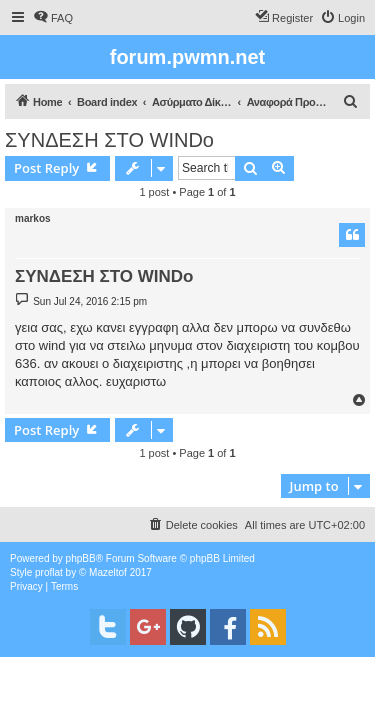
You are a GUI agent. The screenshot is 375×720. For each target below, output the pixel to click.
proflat (49, 572)
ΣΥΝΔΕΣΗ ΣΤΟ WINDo (109, 140)
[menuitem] (53, 18)
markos (33, 218)
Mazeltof (108, 572)
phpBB (81, 558)
